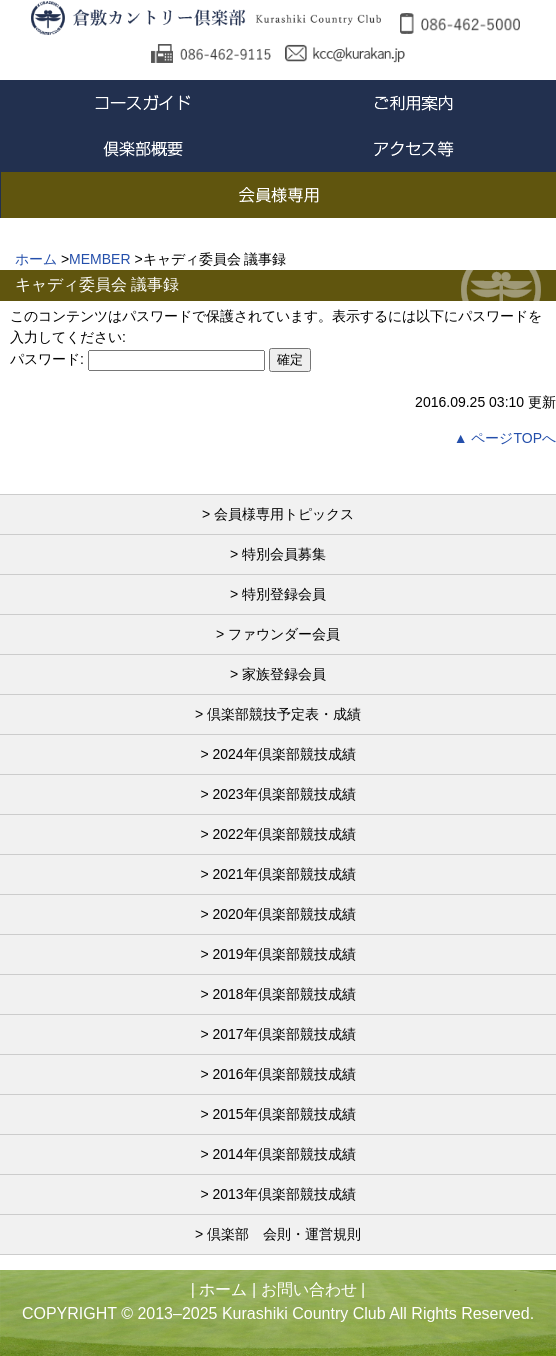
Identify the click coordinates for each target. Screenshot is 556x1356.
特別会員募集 (284, 554)
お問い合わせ (309, 1289)
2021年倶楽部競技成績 (283, 874)
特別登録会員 (284, 594)
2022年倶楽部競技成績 (283, 834)
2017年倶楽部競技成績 (283, 1034)
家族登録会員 (284, 674)
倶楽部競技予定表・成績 (284, 714)
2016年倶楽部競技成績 (283, 1074)
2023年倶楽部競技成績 (283, 794)
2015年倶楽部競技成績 (283, 1114)
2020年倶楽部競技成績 (283, 914)
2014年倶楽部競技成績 (283, 1154)
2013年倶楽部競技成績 (283, 1194)
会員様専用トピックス (284, 514)
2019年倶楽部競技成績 (283, 954)
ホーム (223, 1289)
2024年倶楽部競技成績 (283, 754)
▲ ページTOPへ (505, 438)
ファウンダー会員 (284, 634)
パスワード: (137, 359)
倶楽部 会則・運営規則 (284, 1234)
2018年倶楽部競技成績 (283, 994)
